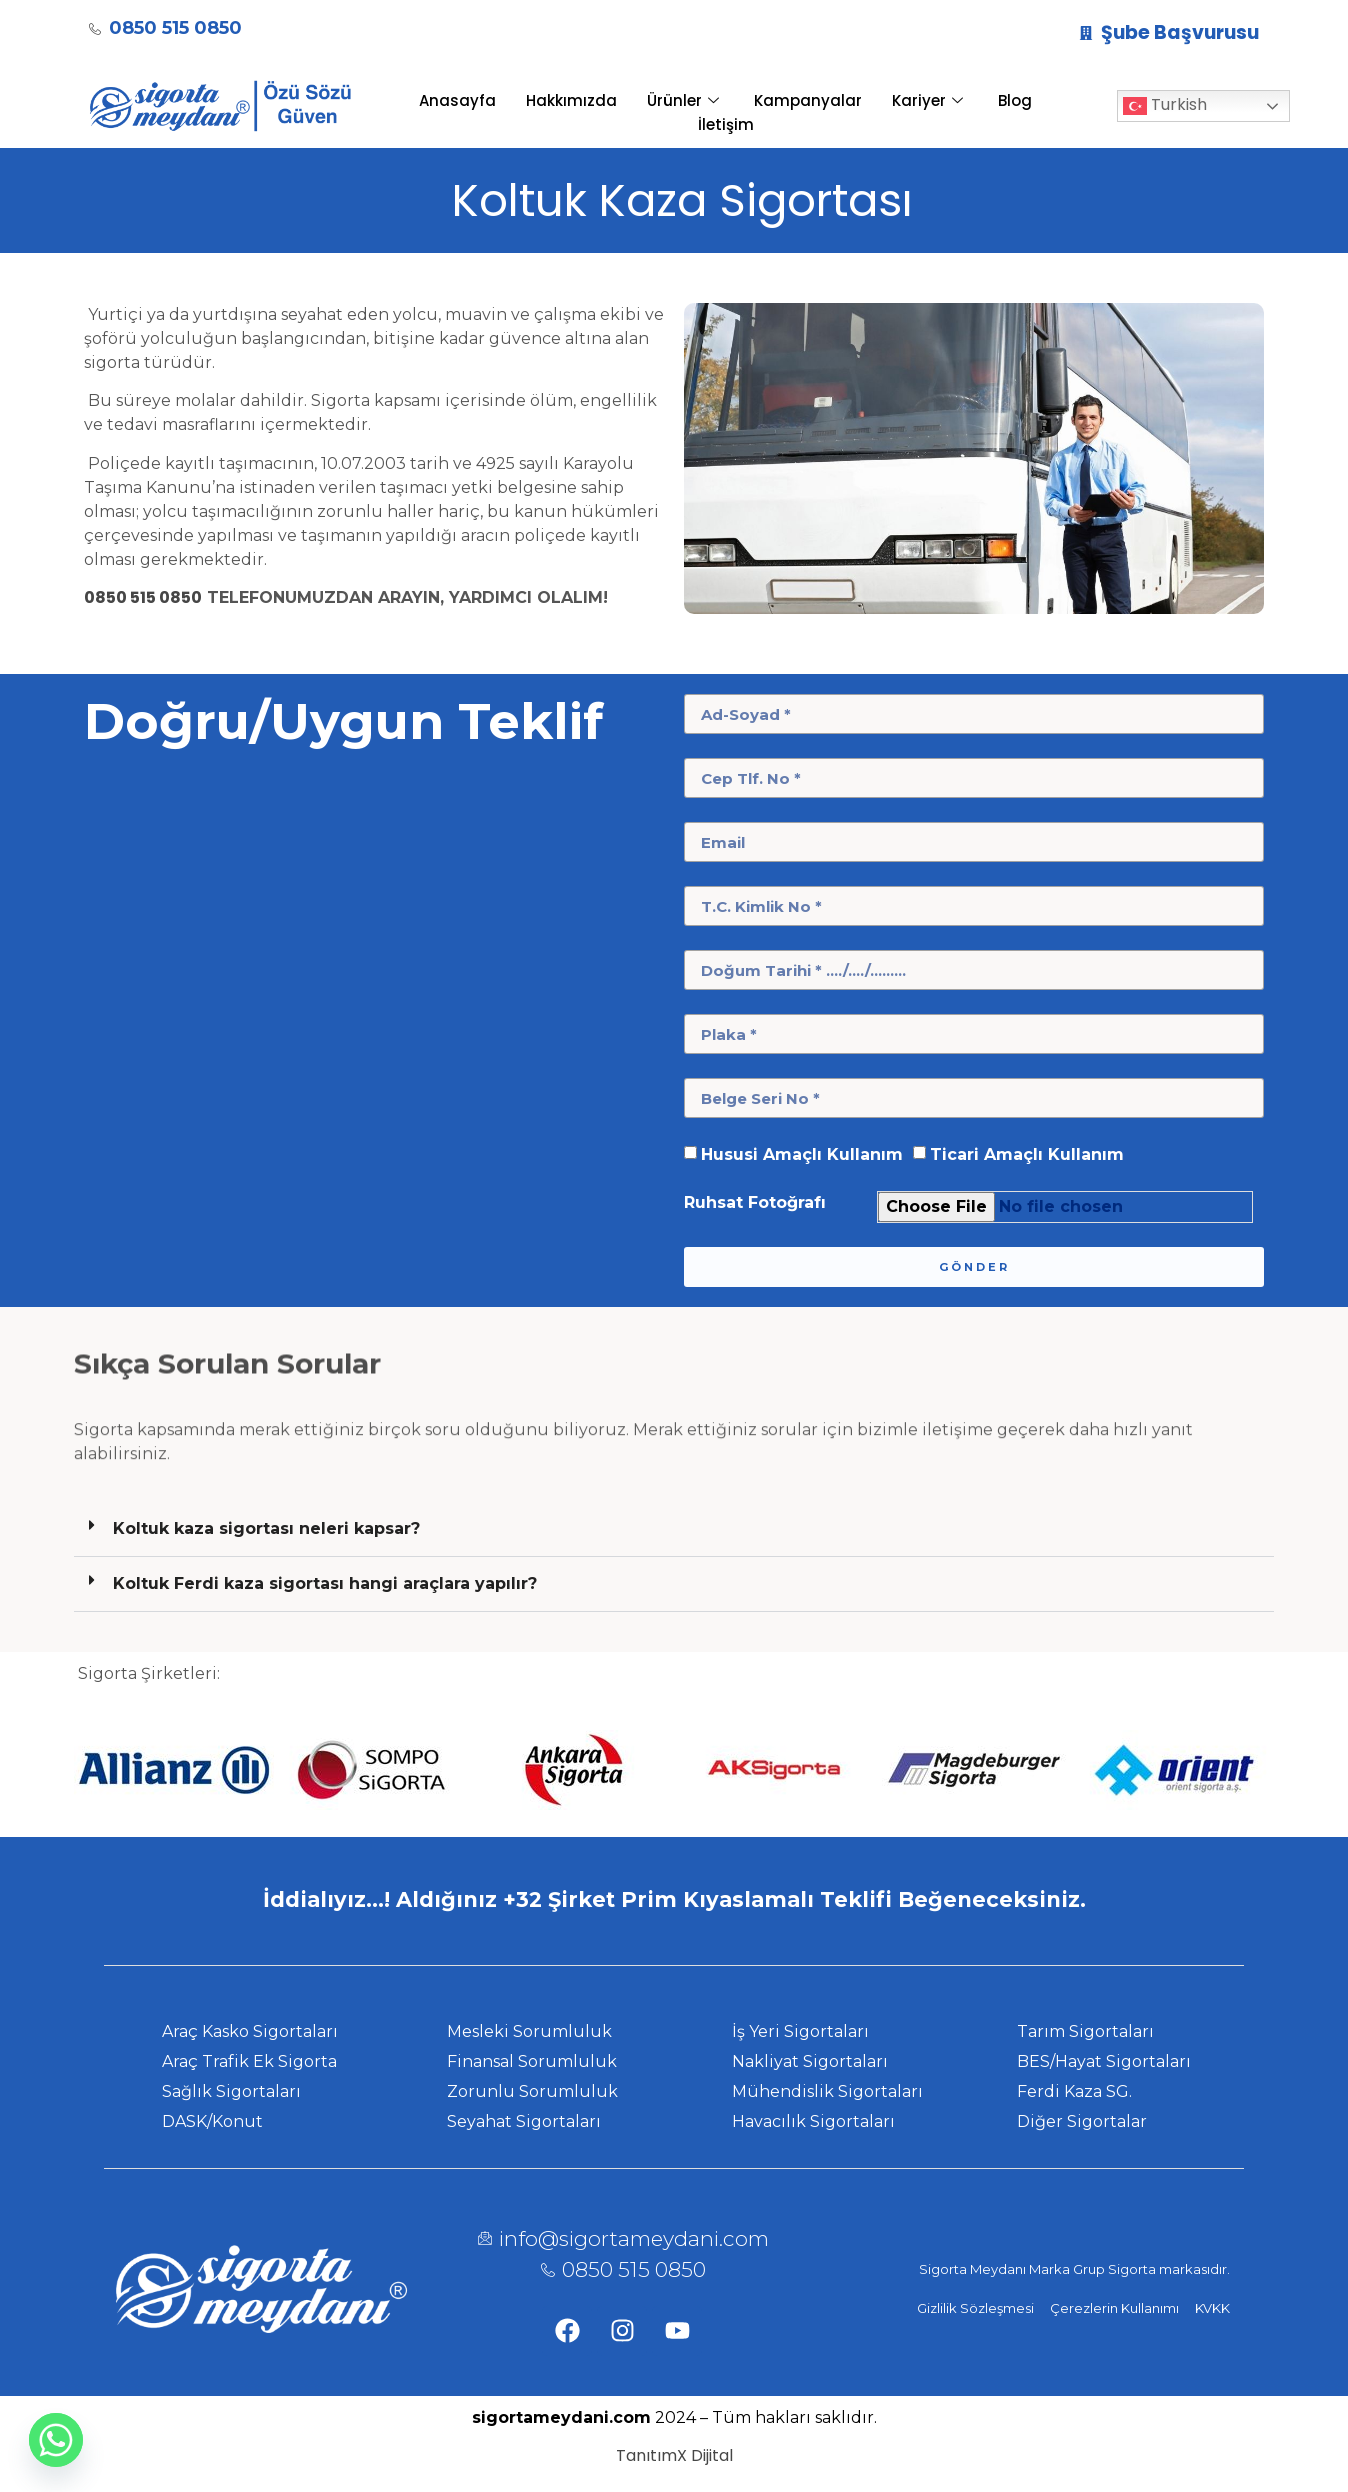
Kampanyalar (808, 100)
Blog (1015, 100)
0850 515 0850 (143, 597)
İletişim (726, 124)
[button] (674, 1529)
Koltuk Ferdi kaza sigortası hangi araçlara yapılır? (325, 1583)
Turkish (1165, 106)
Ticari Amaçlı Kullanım (1027, 1154)
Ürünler (685, 100)
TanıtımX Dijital (674, 2455)
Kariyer (930, 100)
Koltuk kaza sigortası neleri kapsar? (266, 1528)
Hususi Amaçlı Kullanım (802, 1154)
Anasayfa (457, 100)
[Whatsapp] (56, 2440)
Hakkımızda (571, 100)
